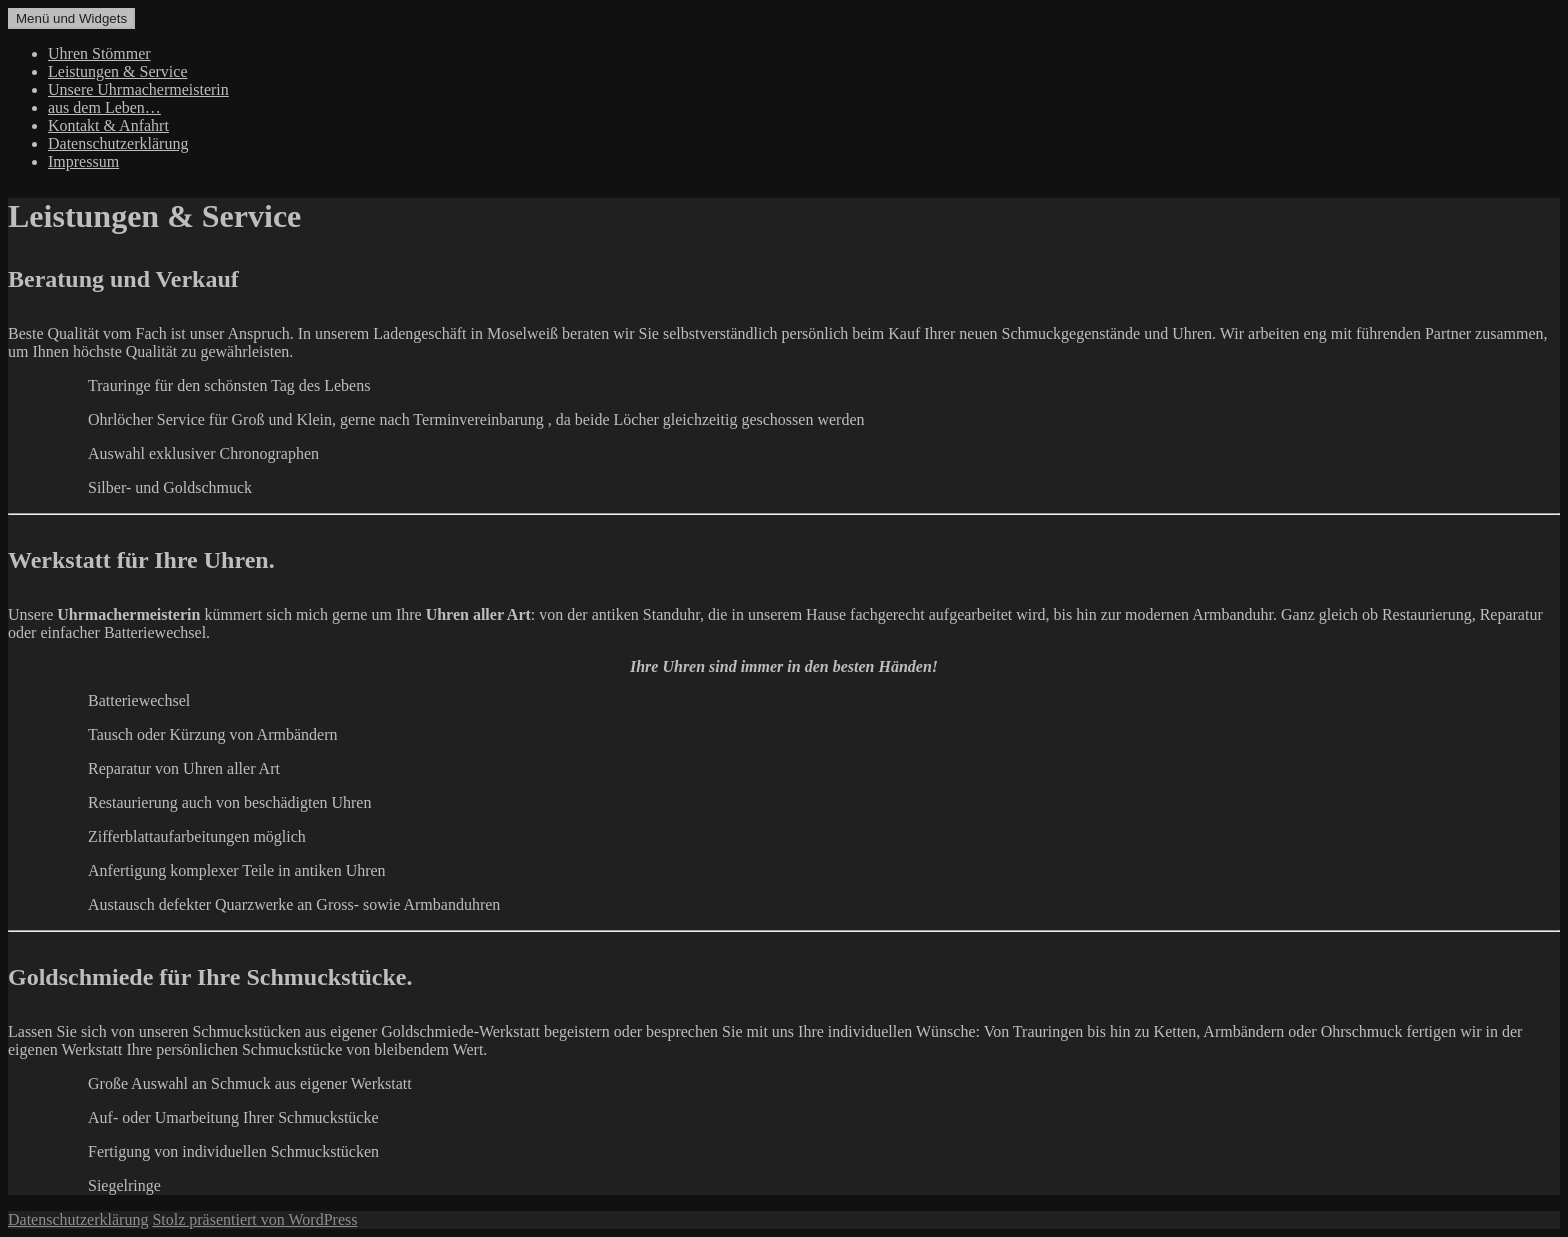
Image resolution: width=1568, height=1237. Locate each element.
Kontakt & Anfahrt (108, 125)
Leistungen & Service (118, 71)
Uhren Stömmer (99, 53)
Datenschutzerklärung (118, 143)
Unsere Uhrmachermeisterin (138, 89)
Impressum (83, 161)
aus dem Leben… (104, 107)
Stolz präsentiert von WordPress (254, 1219)
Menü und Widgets (71, 18)
